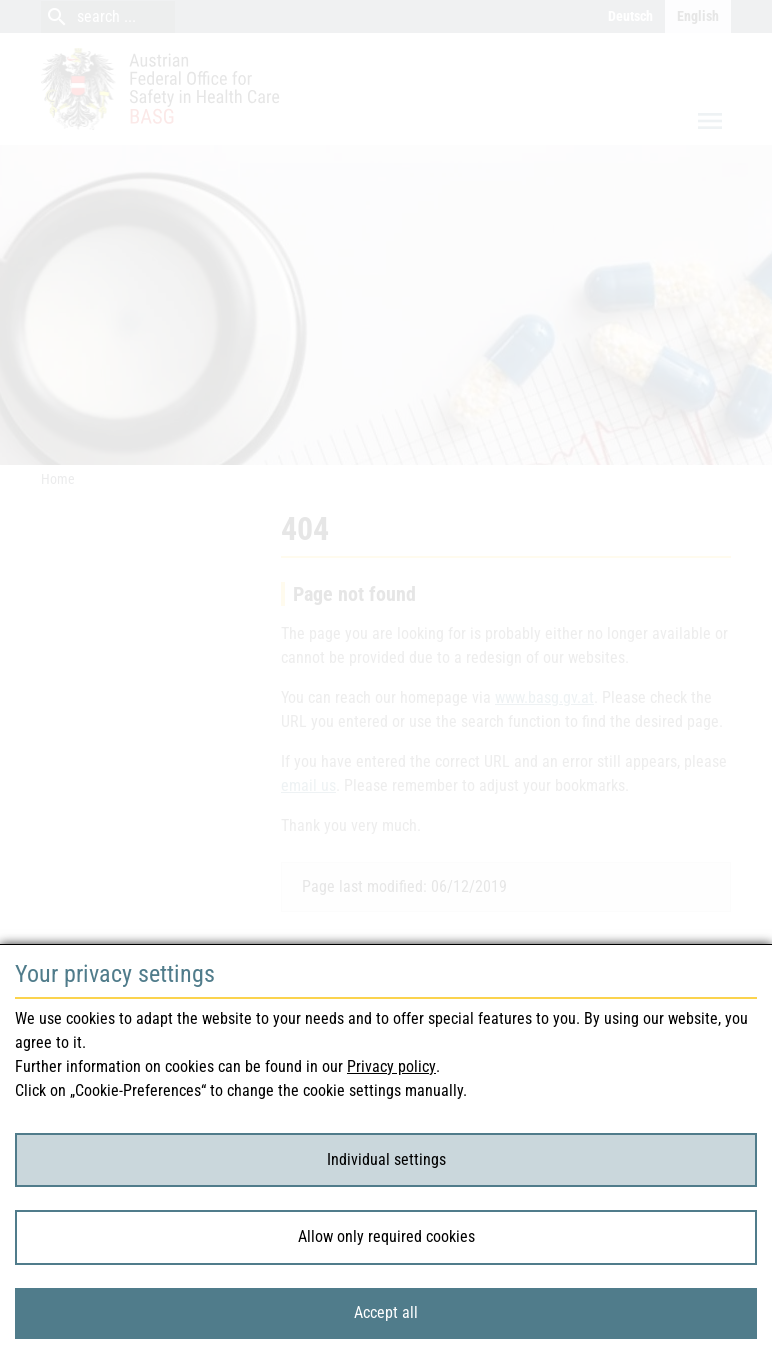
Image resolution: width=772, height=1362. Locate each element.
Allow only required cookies (386, 1236)
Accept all (386, 1312)
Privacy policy (391, 1066)
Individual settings (386, 1159)
